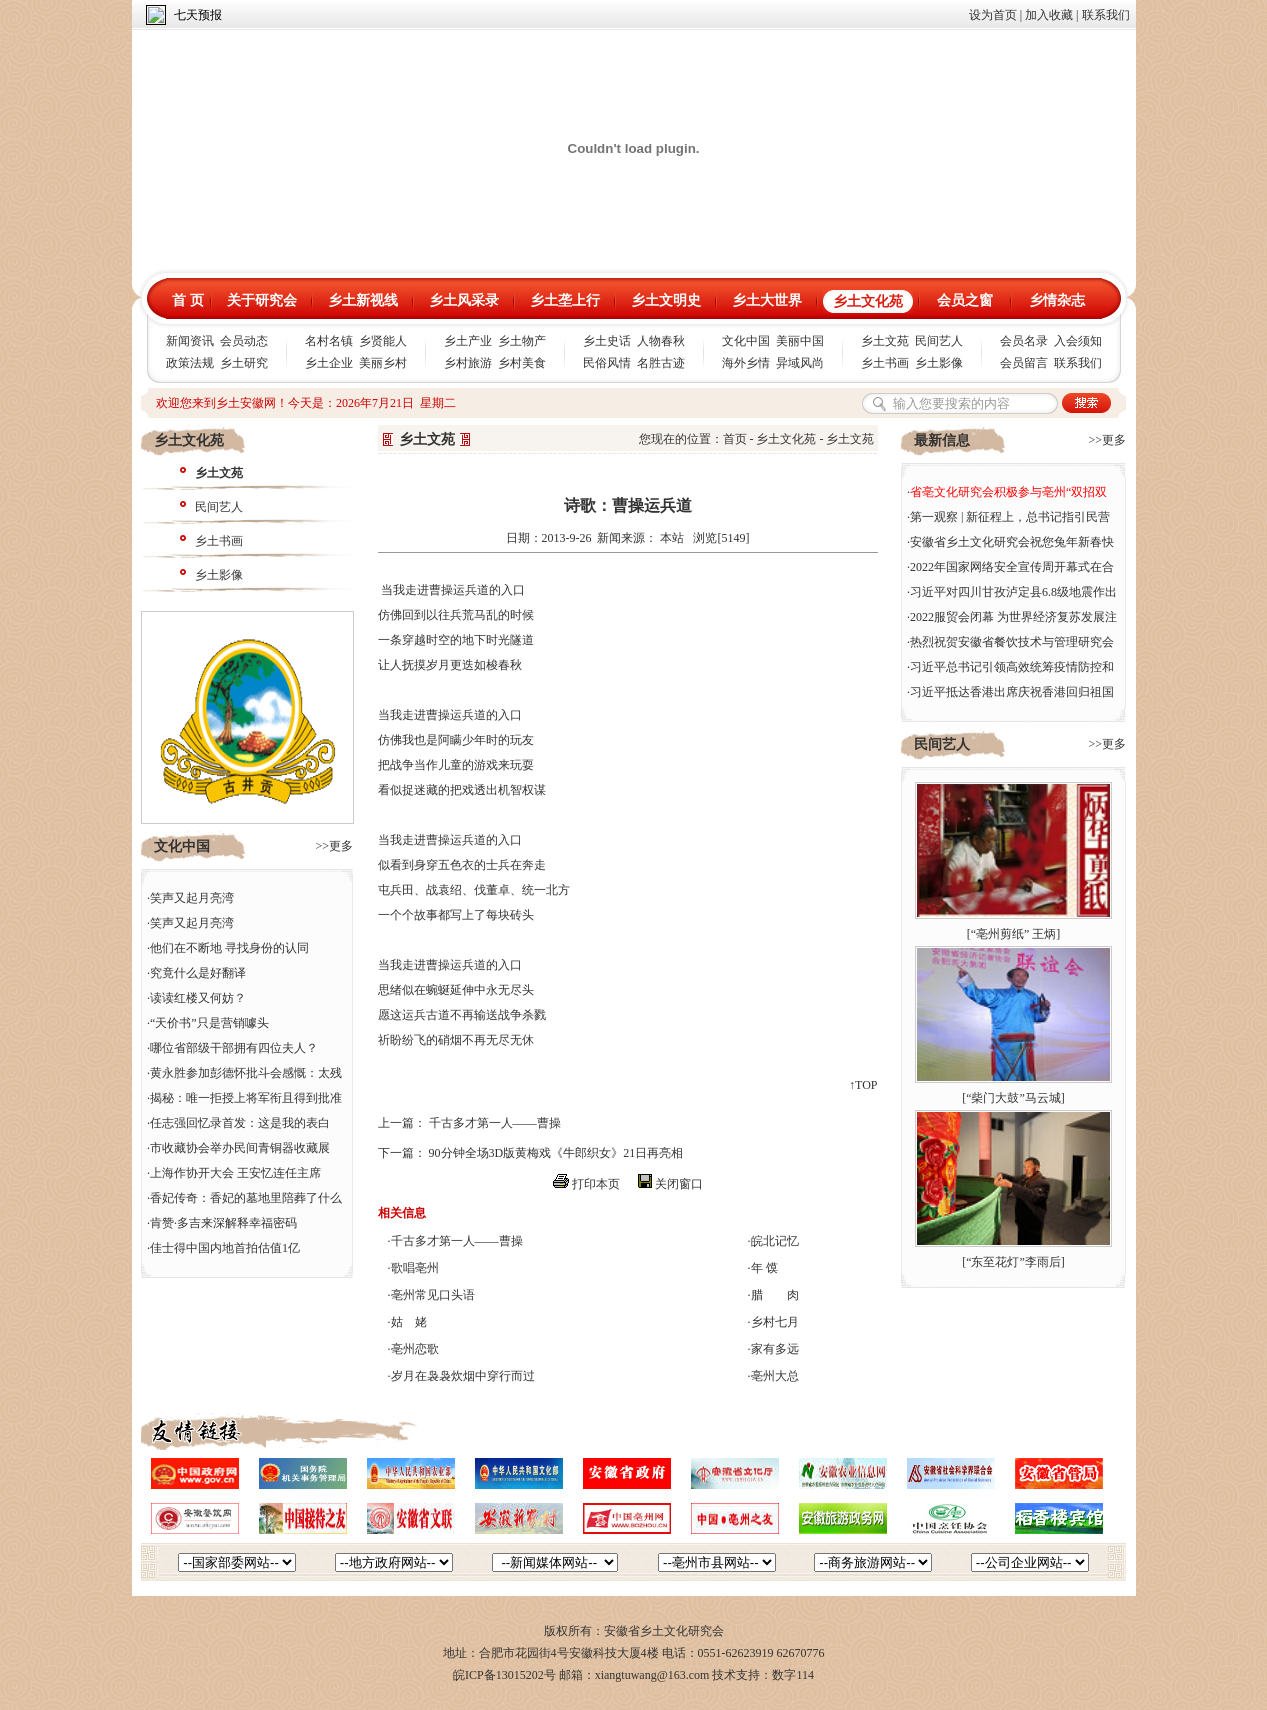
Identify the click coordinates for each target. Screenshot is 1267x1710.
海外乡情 (746, 363)
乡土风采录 (464, 300)
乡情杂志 (1057, 300)
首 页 (188, 300)
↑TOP (863, 1085)
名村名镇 (329, 341)
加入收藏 (1049, 15)
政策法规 (190, 363)
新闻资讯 (190, 341)
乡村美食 (522, 363)
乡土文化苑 (868, 301)
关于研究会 (262, 300)
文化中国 (746, 341)
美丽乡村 (383, 363)
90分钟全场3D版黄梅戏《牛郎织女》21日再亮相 (556, 1153)
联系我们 (1106, 15)
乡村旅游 (468, 363)
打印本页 (596, 1184)
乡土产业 (468, 341)
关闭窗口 (679, 1184)
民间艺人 (939, 341)
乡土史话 (607, 341)
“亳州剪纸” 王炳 (1014, 934)
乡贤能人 (383, 341)
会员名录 (1024, 341)
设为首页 (993, 15)
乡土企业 (329, 363)
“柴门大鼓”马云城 (1013, 1098)
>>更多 (334, 846)
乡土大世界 (767, 300)
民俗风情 (607, 363)
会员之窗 (965, 300)
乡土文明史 (666, 300)
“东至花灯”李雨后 (1013, 1262)
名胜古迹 (661, 363)
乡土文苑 (885, 341)
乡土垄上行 (565, 300)
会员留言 (1024, 363)
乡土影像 (939, 363)
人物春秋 (661, 341)
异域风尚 (800, 363)
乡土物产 (522, 341)
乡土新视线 (363, 300)
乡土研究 (244, 363)
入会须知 (1078, 341)
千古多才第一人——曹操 (495, 1123)
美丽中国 (800, 341)
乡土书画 (885, 363)
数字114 (793, 1675)
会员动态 (244, 341)
